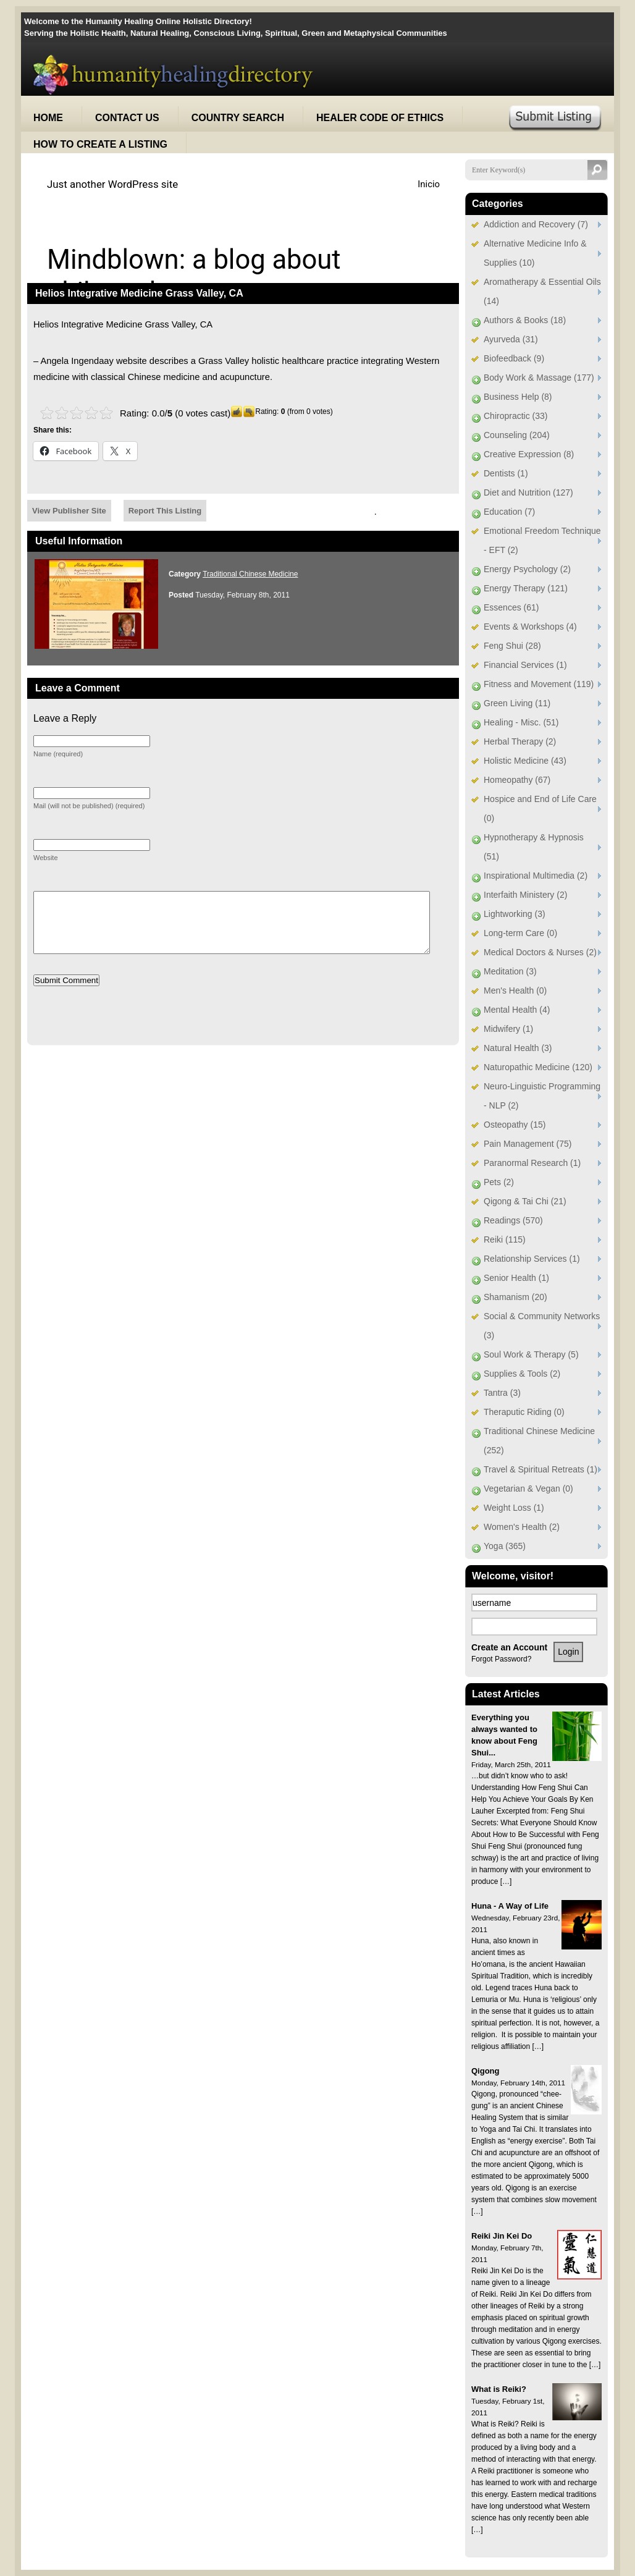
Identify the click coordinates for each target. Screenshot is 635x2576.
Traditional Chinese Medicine (250, 574)
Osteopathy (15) (514, 1125)
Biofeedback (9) (514, 358)
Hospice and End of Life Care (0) (540, 808)
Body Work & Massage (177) (539, 377)
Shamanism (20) (515, 1297)
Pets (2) (499, 1182)
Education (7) (509, 512)
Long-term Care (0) (520, 933)
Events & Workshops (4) (530, 626)
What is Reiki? (498, 2389)
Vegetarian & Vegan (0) (528, 1488)
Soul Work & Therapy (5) (531, 1354)
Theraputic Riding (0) (524, 1412)
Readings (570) (513, 1220)
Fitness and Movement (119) (539, 684)
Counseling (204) (517, 435)
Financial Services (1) (525, 665)
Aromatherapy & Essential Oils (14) (542, 291)
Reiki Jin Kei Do (501, 2235)
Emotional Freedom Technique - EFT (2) (542, 540)
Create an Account (509, 1647)
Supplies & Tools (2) (522, 1374)
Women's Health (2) (522, 1527)
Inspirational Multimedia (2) (535, 875)
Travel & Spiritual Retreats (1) (540, 1469)
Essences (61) (511, 607)
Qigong (485, 2071)
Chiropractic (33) (515, 416)
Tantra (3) (502, 1393)
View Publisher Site (69, 510)
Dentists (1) (506, 473)
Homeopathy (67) (517, 780)
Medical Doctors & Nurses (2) (540, 952)
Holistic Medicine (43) (525, 761)
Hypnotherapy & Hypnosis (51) (534, 846)
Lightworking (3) (514, 914)
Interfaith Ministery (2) (525, 895)
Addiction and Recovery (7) (536, 224)
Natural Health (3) (518, 1048)
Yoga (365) (505, 1546)
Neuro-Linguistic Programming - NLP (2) (542, 1095)
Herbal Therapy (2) (520, 741)
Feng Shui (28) (512, 646)
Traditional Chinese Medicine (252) (539, 1440)
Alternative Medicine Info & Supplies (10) (535, 253)
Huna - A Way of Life (510, 1906)
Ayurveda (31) (511, 339)
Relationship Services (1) (532, 1259)
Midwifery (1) (508, 1029)
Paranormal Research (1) (532, 1163)
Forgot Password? (501, 1659)
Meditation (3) (510, 971)
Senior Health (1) (516, 1278)
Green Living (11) (517, 703)
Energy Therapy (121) (526, 588)
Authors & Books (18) (525, 320)
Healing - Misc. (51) (521, 722)
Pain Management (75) (527, 1144)
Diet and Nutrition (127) (528, 492)
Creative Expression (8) (529, 454)
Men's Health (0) (515, 990)
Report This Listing (164, 510)
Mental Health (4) (517, 1010)
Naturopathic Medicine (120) (538, 1067)
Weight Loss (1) (514, 1508)
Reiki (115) (505, 1239)
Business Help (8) (518, 397)
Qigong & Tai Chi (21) (525, 1201)
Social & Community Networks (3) (542, 1325)
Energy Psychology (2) (527, 569)
